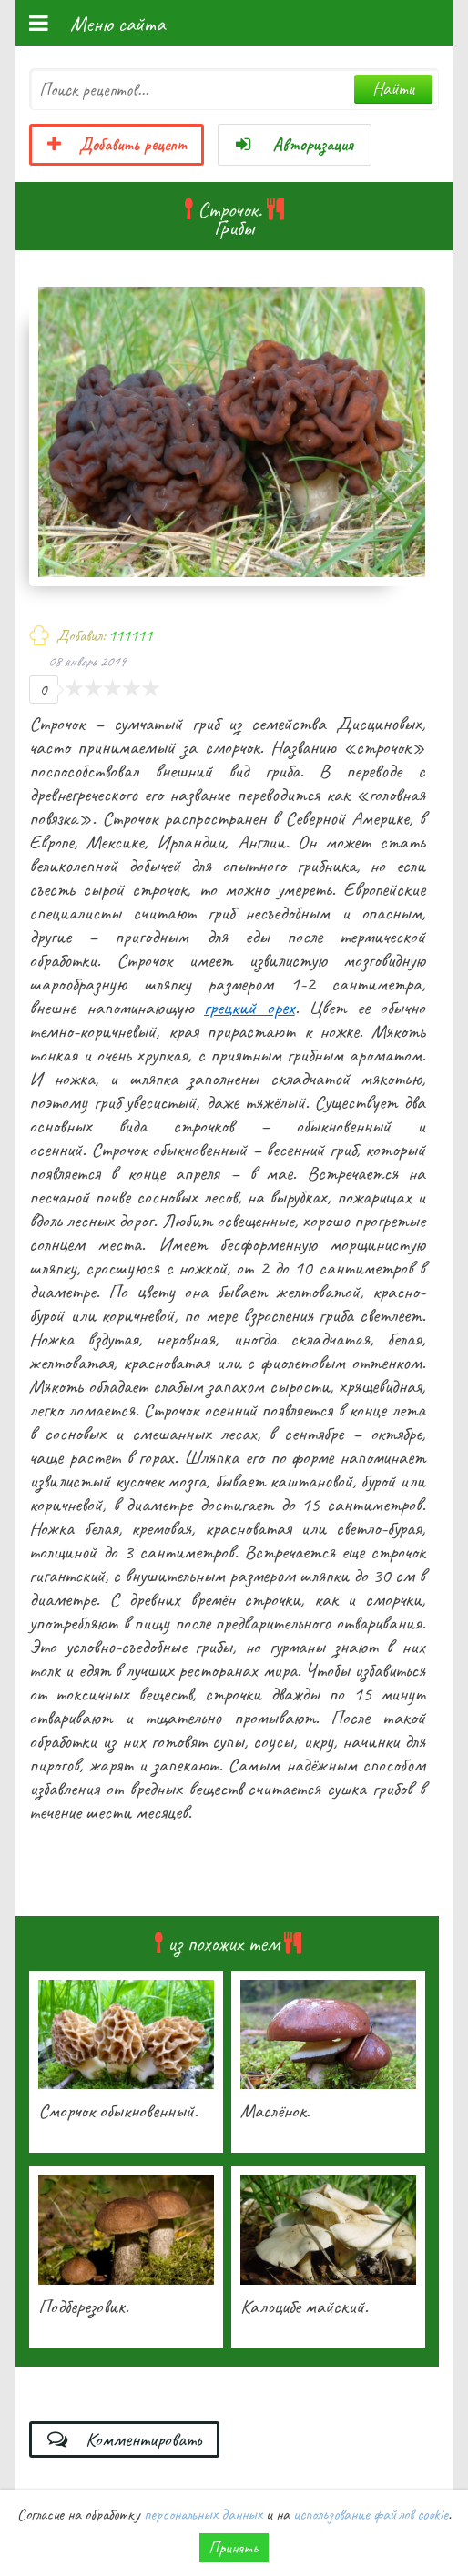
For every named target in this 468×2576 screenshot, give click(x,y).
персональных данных (203, 2514)
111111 (130, 635)
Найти (393, 88)
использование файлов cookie (370, 2514)
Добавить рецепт (116, 145)
